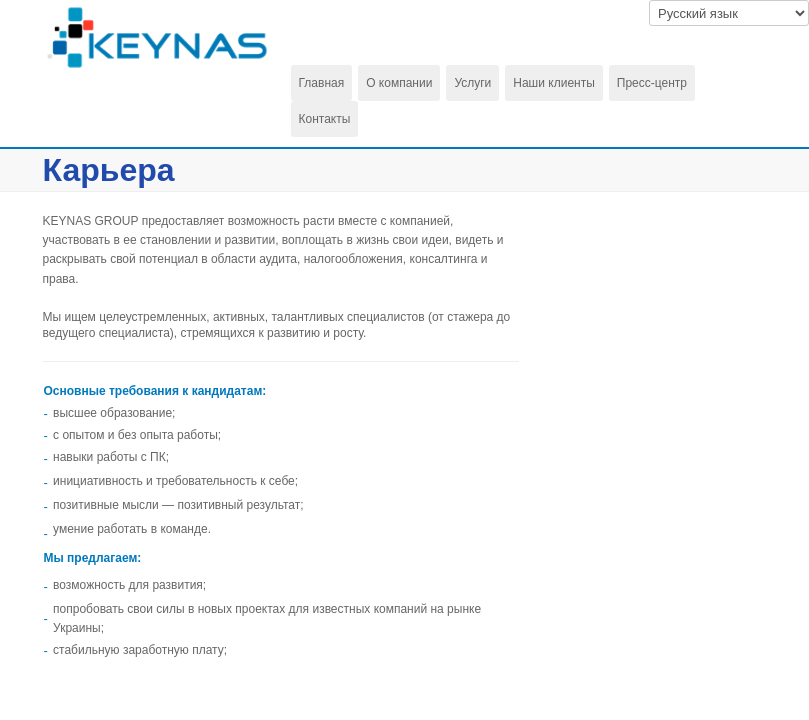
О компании (399, 83)
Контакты (325, 119)
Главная (322, 83)
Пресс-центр (652, 83)
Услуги (472, 83)
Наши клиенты (554, 83)
